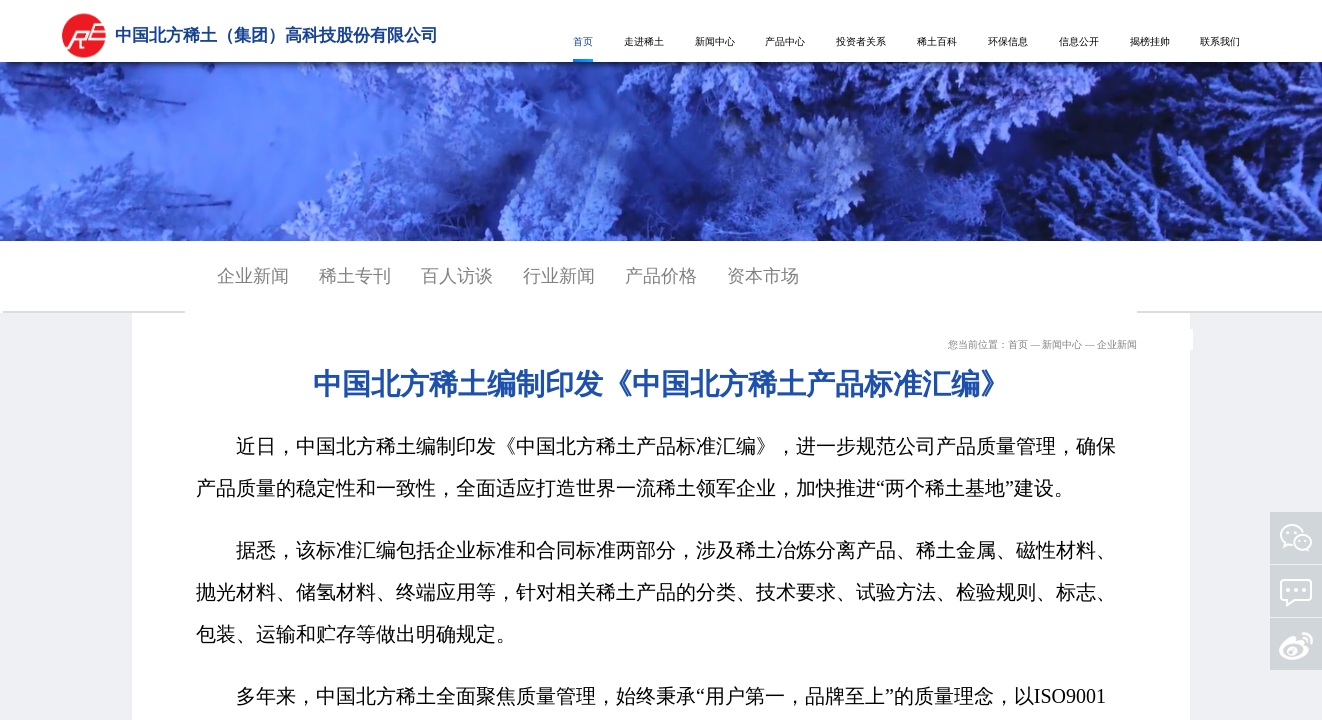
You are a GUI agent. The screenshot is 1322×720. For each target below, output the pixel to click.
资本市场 (763, 276)
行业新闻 (559, 276)
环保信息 (1008, 41)
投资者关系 (861, 41)
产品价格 (661, 276)
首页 (583, 41)
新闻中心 (715, 41)
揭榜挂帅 (1150, 41)
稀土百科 (937, 41)
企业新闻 (253, 276)
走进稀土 (644, 41)
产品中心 (785, 41)
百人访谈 (457, 276)
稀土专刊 (355, 276)
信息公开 (1079, 41)
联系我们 (1220, 41)
